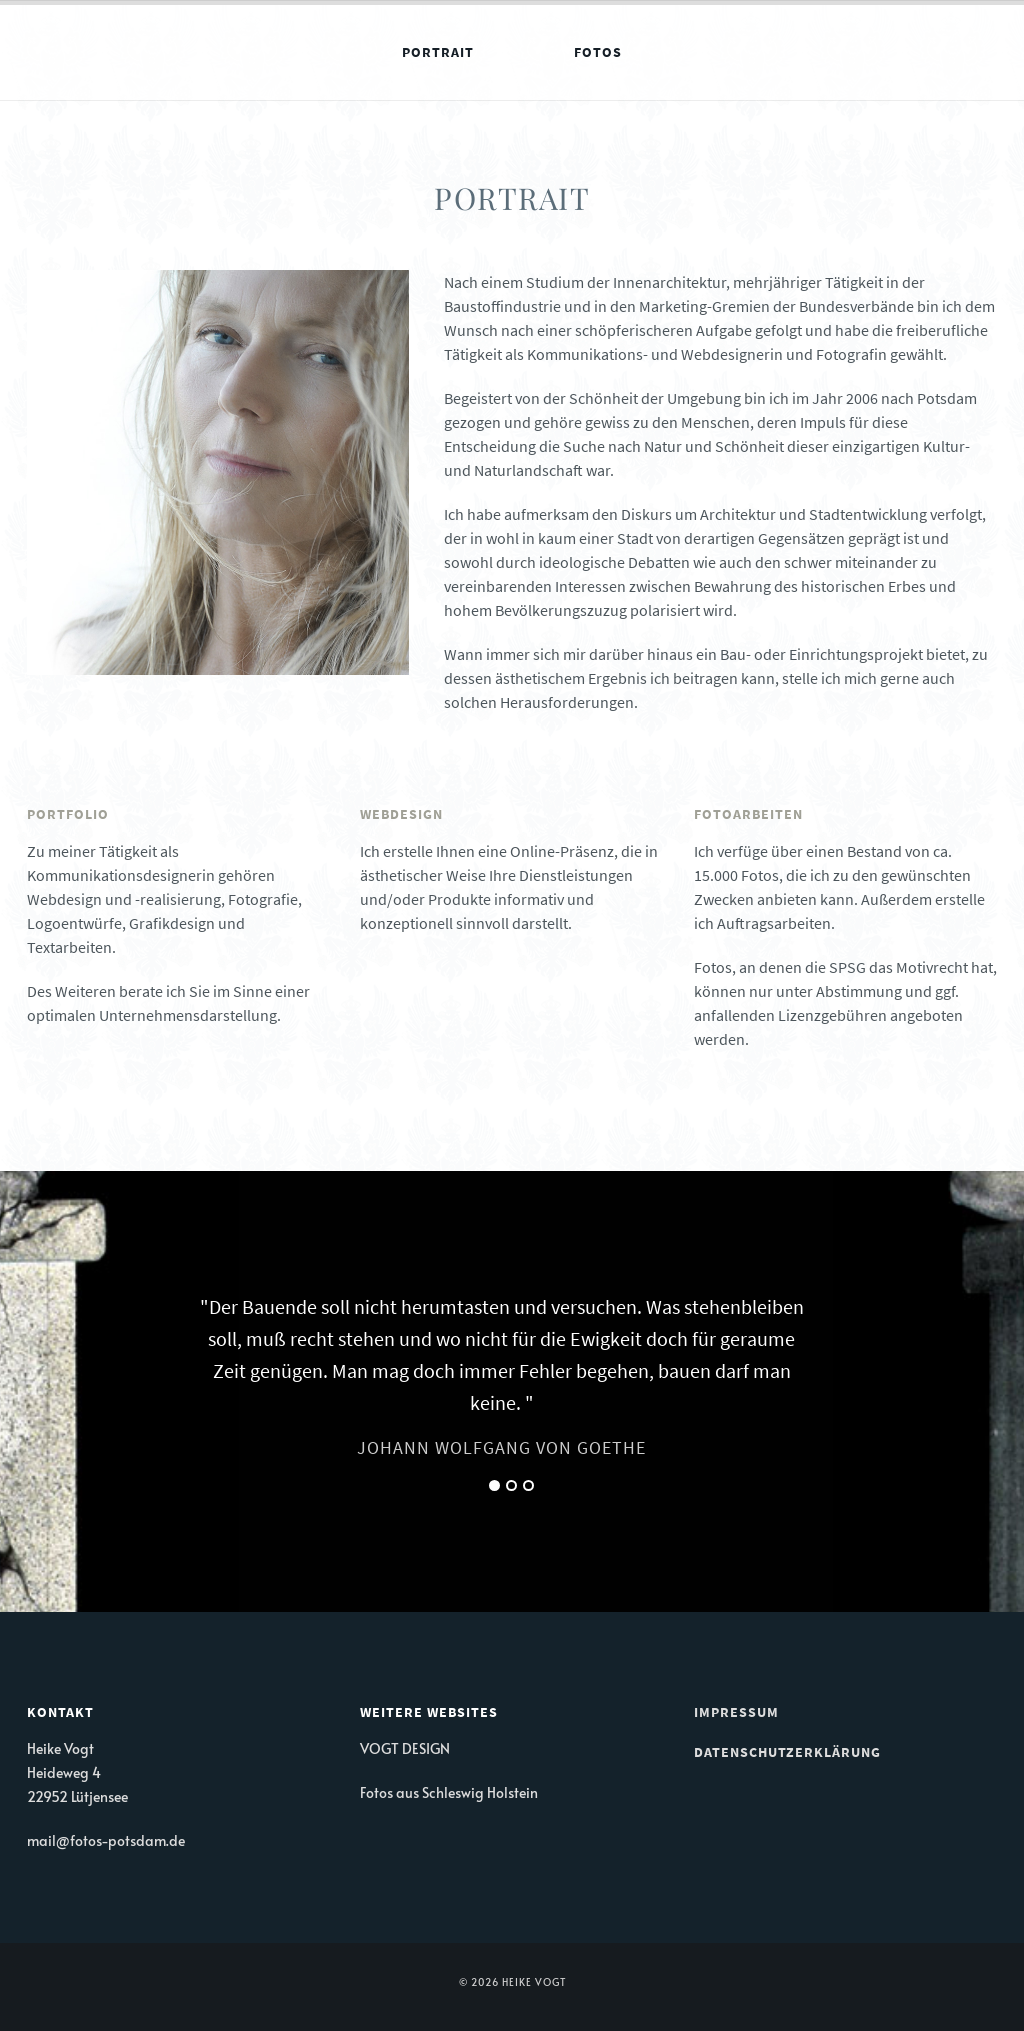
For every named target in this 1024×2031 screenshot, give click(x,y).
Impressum (736, 1712)
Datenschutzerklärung (787, 1752)
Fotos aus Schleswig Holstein (449, 1792)
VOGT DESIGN (405, 1748)
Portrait (438, 52)
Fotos (598, 52)
